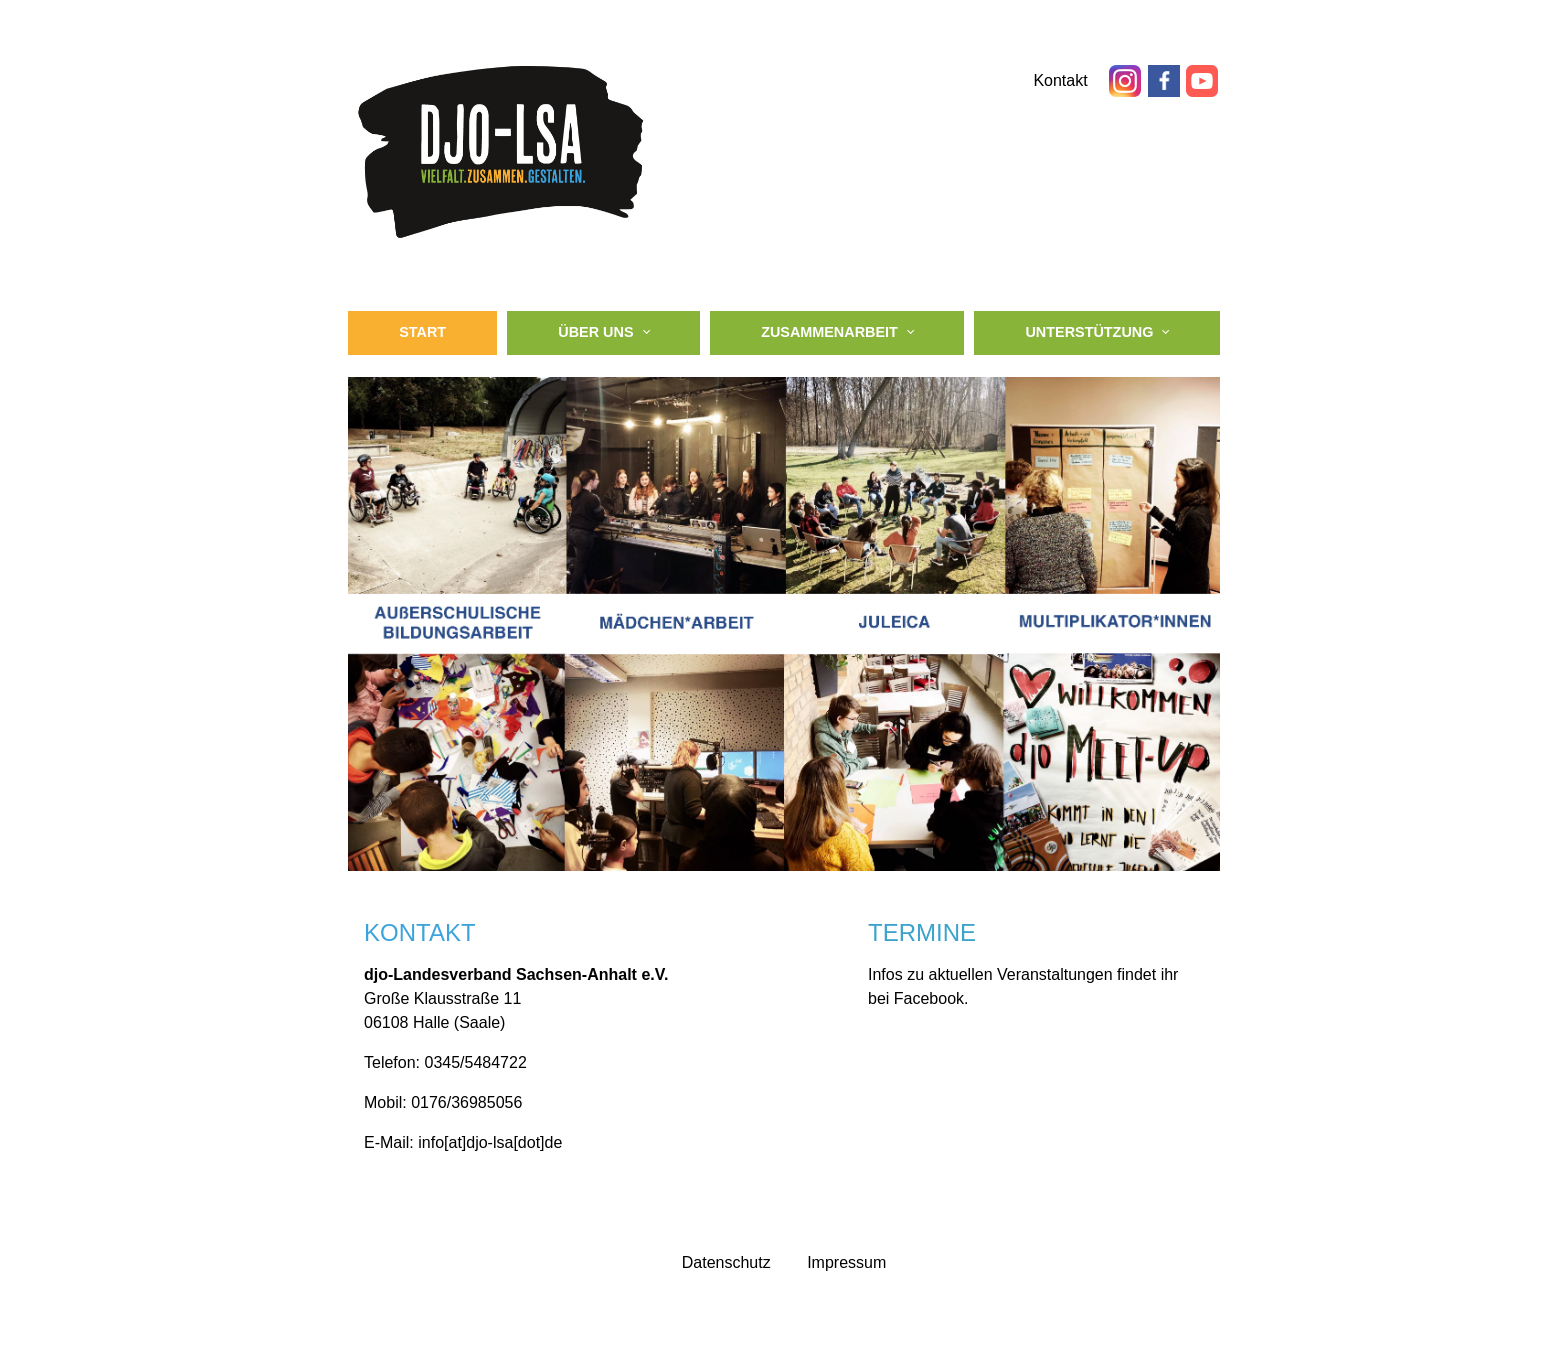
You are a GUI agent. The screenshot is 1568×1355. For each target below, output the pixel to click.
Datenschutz (726, 1262)
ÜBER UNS (595, 332)
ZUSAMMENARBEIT (829, 332)
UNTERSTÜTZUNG (1089, 332)
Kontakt (1062, 80)
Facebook (929, 998)
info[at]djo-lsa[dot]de (490, 1142)
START (422, 332)
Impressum (846, 1262)
